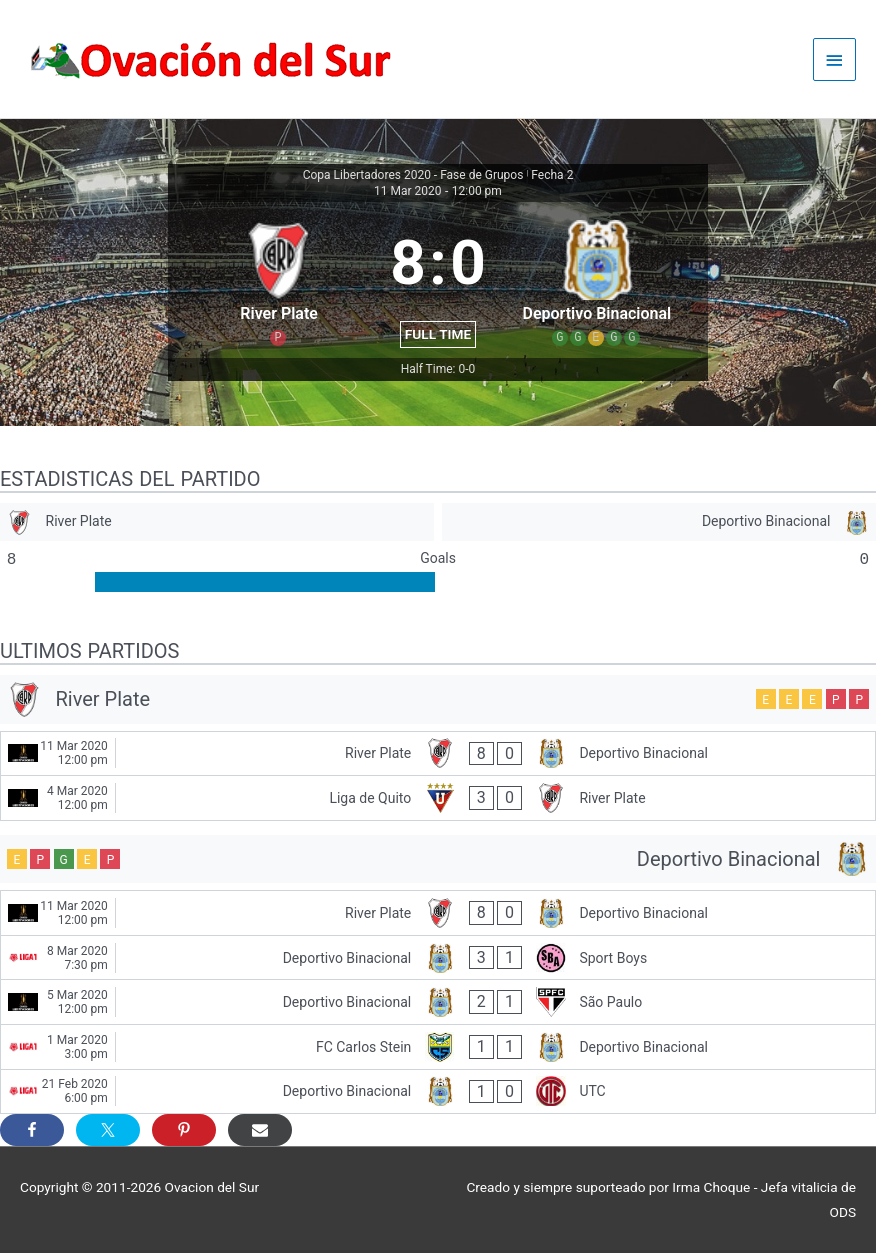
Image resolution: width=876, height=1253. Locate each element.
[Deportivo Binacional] (659, 522)
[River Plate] (217, 522)
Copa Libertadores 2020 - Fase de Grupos (413, 175)
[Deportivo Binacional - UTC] (438, 1092)
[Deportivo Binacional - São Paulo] (438, 1002)
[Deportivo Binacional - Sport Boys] (438, 958)
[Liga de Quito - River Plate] (438, 798)
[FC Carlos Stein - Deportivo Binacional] (438, 1047)
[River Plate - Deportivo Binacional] (438, 754)
